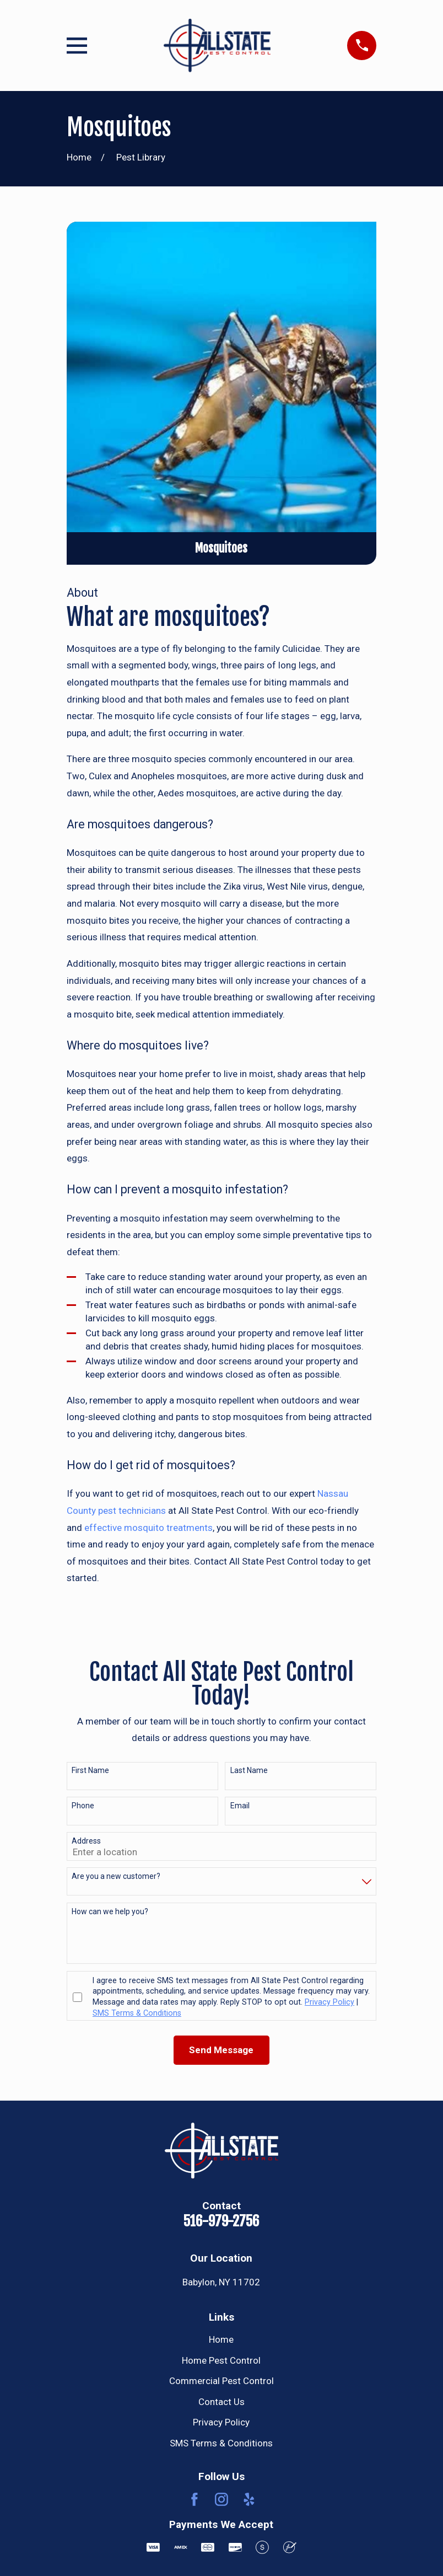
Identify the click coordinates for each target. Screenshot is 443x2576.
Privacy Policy (221, 2422)
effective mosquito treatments (148, 1527)
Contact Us (221, 2401)
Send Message (221, 2049)
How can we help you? (110, 1911)
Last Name (249, 1770)
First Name (90, 1770)
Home (221, 2339)
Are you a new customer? (116, 1876)
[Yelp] (249, 2499)
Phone (83, 1805)
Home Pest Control (221, 2360)
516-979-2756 (221, 2221)
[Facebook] (194, 2499)
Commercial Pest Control (221, 2380)
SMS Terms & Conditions (221, 2443)
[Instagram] (221, 2499)
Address (86, 1840)
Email (240, 1805)
